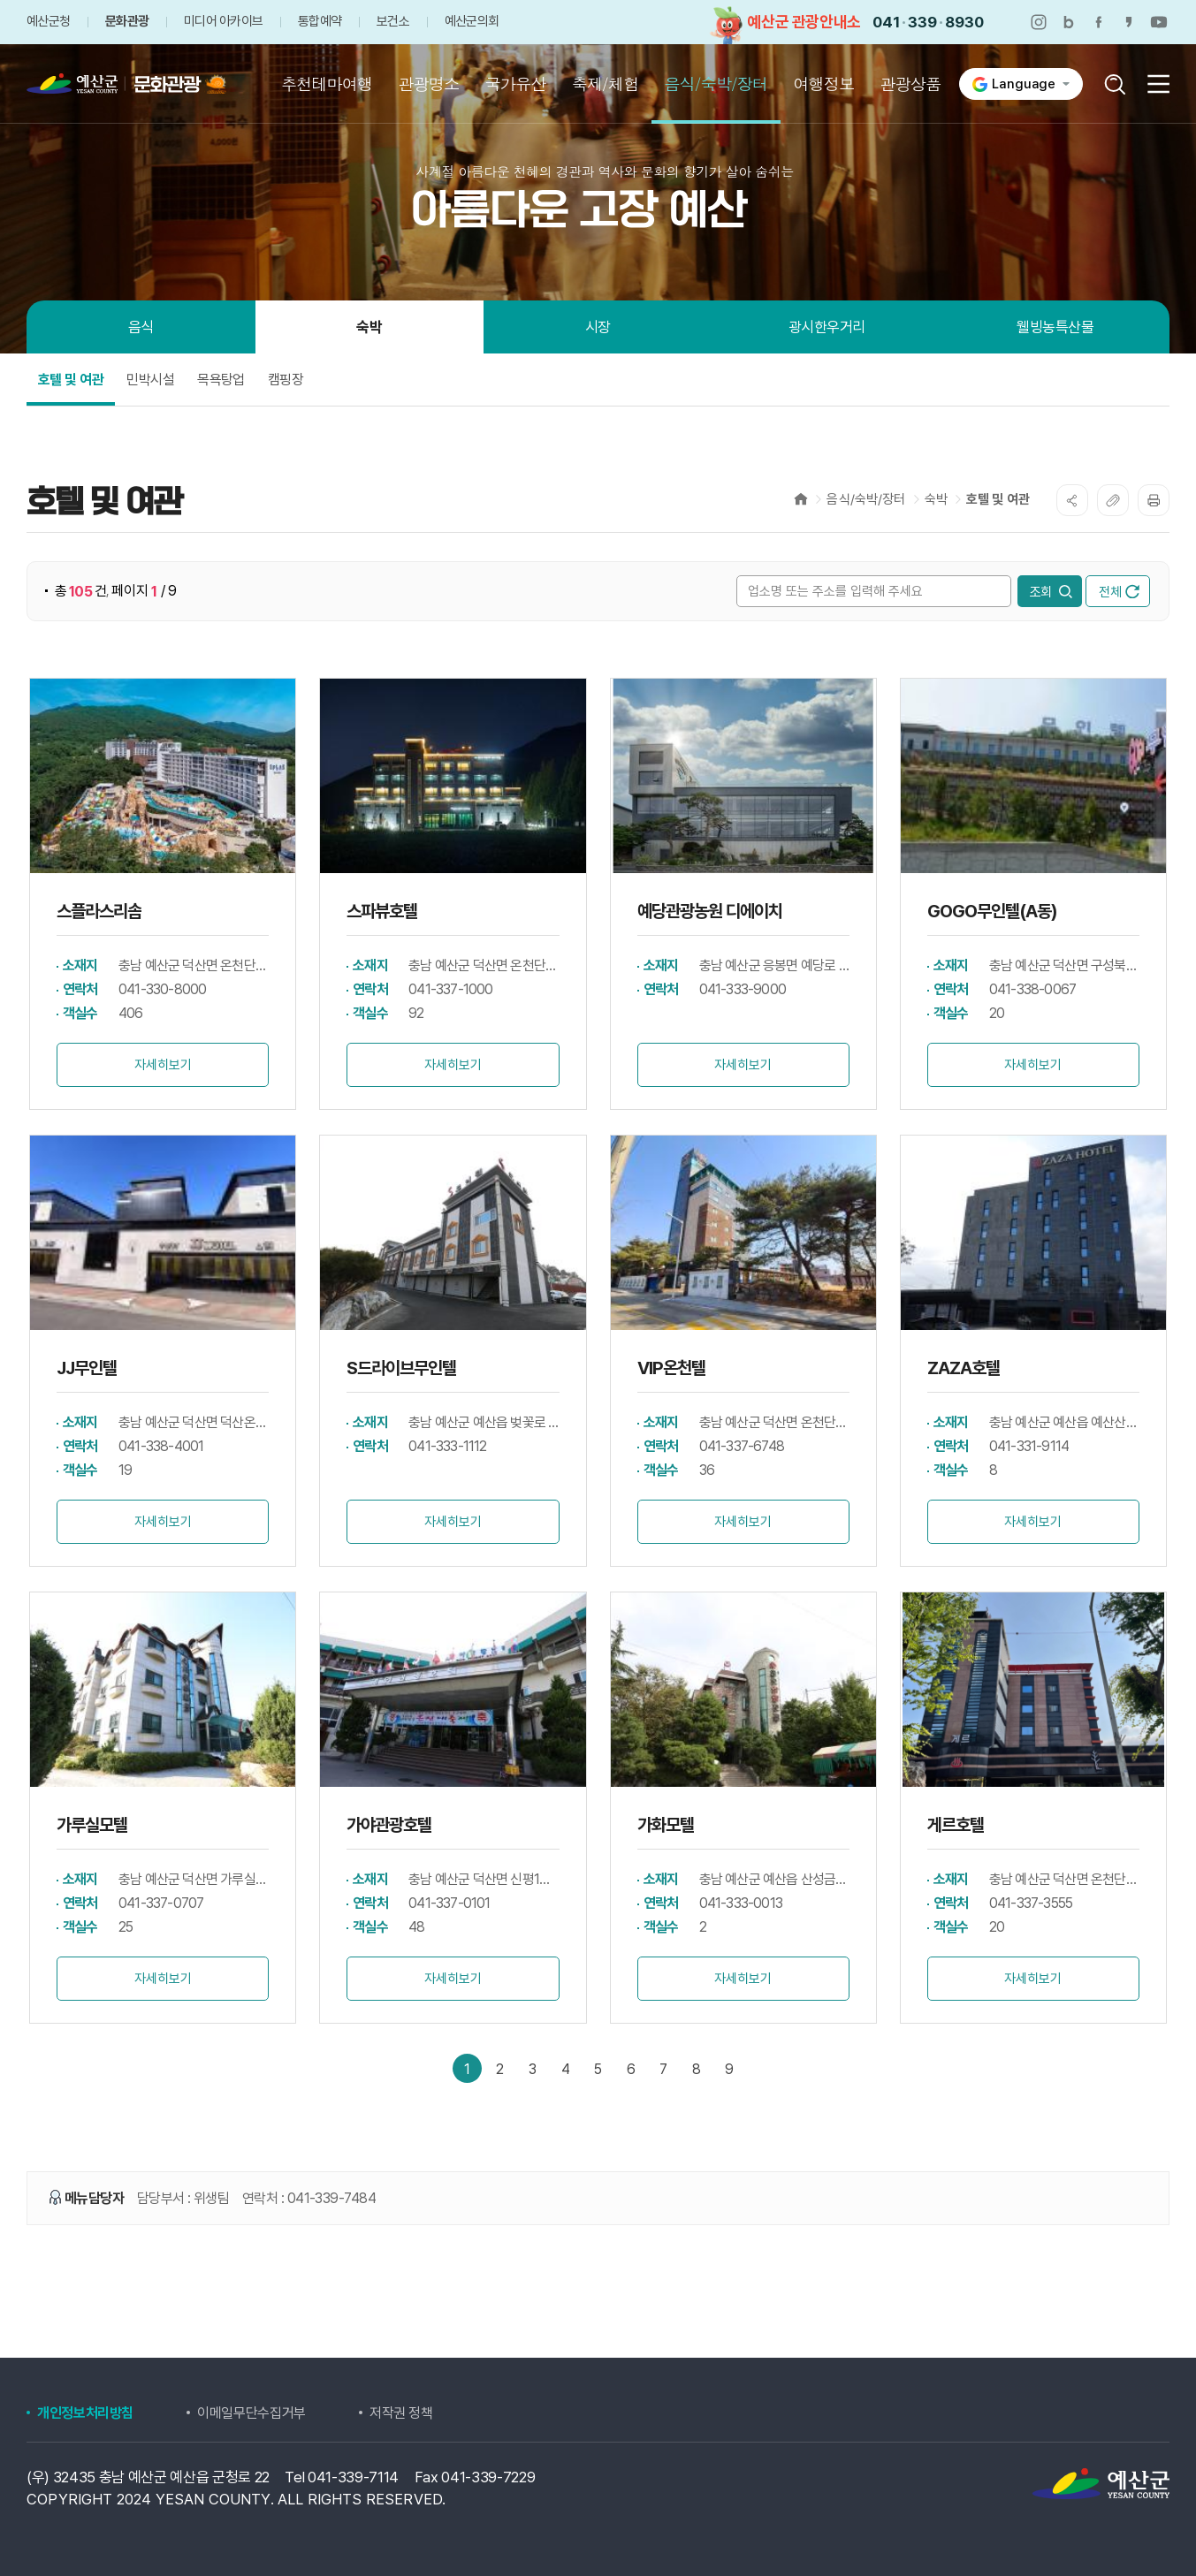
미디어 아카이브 (223, 21)
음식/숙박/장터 (866, 499)
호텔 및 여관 (998, 499)
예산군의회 (472, 21)
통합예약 (319, 21)
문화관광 (127, 21)
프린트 (1153, 500)
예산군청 (48, 21)
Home (801, 498)
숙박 (936, 499)
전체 (1119, 592)
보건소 (393, 21)
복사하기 (1113, 500)
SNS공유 (1072, 500)
